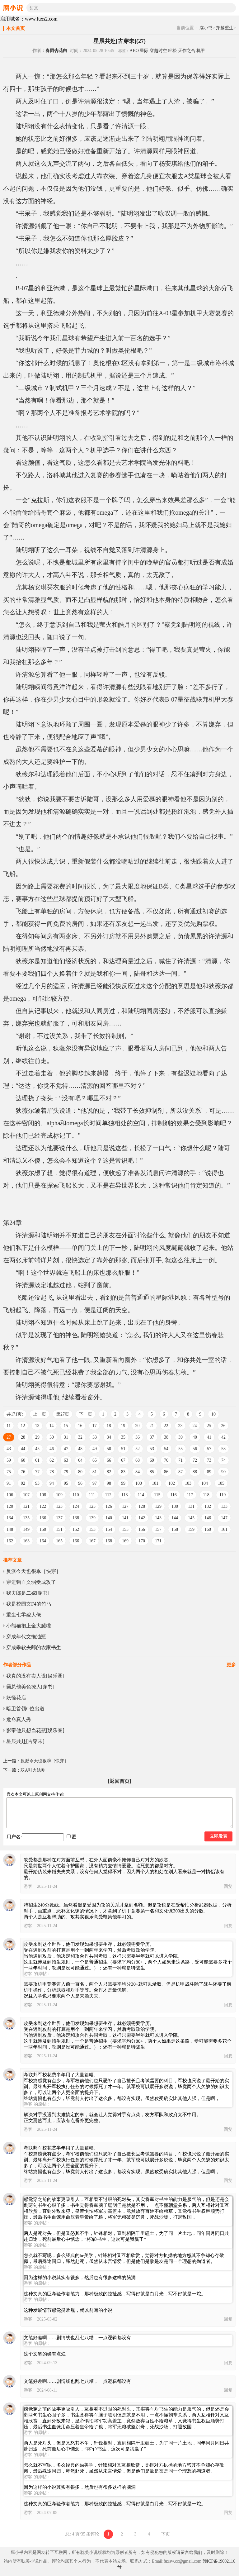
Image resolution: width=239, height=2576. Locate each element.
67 (123, 1460)
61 (37, 1460)
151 (59, 1529)
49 (94, 1448)
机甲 (200, 50)
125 (92, 1506)
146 (207, 1518)
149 (26, 1529)
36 (137, 1437)
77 (37, 1471)
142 (141, 1518)
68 (137, 1460)
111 (92, 1495)
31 (66, 1437)
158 (174, 1529)
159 (191, 1529)
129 (158, 1506)
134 (10, 1518)
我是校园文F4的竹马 (28, 1604)
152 (76, 1529)
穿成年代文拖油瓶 (26, 1636)
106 (10, 1495)
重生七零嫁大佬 (23, 1614)
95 (66, 1483)
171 (158, 1541)
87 (180, 1471)
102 (171, 1483)
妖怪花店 (16, 1697)
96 (80, 1483)
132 (207, 1506)
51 (123, 1448)
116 (173, 1495)
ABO (134, 50)
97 (94, 1483)
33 (94, 1437)
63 (66, 1460)
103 (188, 1483)
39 (180, 1437)
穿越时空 (158, 50)
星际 (144, 50)
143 (158, 1518)
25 (209, 1425)
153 (92, 1529)
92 (23, 1483)
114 (141, 1495)
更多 (231, 1664)
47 (66, 1448)
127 (125, 1506)
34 (109, 1437)
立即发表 (218, 1836)
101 (155, 1483)
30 (51, 1437)
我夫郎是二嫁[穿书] (27, 1593)
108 (43, 1495)
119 (222, 1495)
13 (37, 1425)
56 (195, 1448)
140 (108, 1518)
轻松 (172, 50)
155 (125, 1529)
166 (76, 1541)
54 (166, 1448)
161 (224, 1529)
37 (152, 1437)
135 (26, 1518)
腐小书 (206, 28)
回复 (228, 1886)
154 (108, 1529)
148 (10, 1529)
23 (180, 1425)
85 (152, 1471)
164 (43, 1541)
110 (76, 1495)
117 (190, 1495)
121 (26, 1506)
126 (108, 1506)
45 (37, 1448)
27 (9, 1437)
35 (123, 1437)
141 (125, 1518)
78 (51, 1471)
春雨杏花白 (56, 50)
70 (166, 1460)
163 (26, 1541)
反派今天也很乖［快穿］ (33, 1571)
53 (152, 1448)
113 (124, 1495)
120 (10, 1506)
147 (224, 1518)
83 (123, 1471)
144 (174, 1518)
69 (152, 1460)
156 (141, 1529)
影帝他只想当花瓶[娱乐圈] (35, 1730)
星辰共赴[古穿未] (25, 1741)
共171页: (15, 1414)
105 (221, 1483)
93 (37, 1483)
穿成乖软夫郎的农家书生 (33, 1647)
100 (138, 1483)
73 (209, 1460)
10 (213, 1414)
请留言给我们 (189, 2552)
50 (109, 1448)
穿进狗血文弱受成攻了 (31, 1582)
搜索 (231, 7)
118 (206, 1495)
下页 (165, 2534)
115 (157, 1495)
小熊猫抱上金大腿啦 (28, 1625)
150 (43, 1529)
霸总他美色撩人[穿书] (30, 1686)
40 (195, 1437)
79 (66, 1471)
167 (92, 1541)
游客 (28, 1886)
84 (137, 1471)
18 (108, 1425)
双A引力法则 (33, 1770)
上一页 (39, 1414)
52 (137, 1448)
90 (223, 1471)
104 (204, 1483)
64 (80, 1460)
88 (195, 1471)
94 (51, 1483)
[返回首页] (119, 1781)
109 (59, 1495)
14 (51, 1425)
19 (123, 1425)
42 (223, 1437)
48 (80, 1448)
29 (37, 1437)
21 (151, 1425)
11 (9, 1425)
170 (141, 1541)
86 (166, 1471)
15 (65, 1425)
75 (9, 1471)
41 (209, 1437)
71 (180, 1460)
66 (109, 1460)
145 (191, 1518)
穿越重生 (224, 28)
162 (10, 1541)
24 (194, 1425)
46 (51, 1448)
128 (141, 1506)
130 (174, 1506)
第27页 (62, 1414)
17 (94, 1425)
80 (80, 1471)
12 (23, 1425)
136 (43, 1518)
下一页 (85, 1414)
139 (92, 1518)
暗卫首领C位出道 (25, 1708)
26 (223, 1425)
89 (209, 1471)
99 (123, 1483)
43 (9, 1448)
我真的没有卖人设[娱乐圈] (35, 1675)
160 (207, 1529)
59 (9, 1460)
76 (23, 1471)
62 (51, 1460)
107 (26, 1495)
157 (158, 1529)
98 (109, 1483)
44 (23, 1448)
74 (223, 1460)
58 (223, 1448)
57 (209, 1448)
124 (76, 1506)
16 (80, 1425)
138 (76, 1518)
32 (80, 1437)
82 (109, 1471)
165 (59, 1541)
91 (9, 1483)
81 (94, 1471)
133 (224, 1506)
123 (59, 1506)
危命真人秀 (18, 1719)
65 (94, 1460)
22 (166, 1425)
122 (43, 1506)
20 (137, 1425)
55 (180, 1448)
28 (23, 1437)
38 (166, 1437)
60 (23, 1460)
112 (108, 1495)
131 (191, 1506)
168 (108, 1541)
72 (195, 1460)
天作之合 (186, 50)
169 (125, 1541)
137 (59, 1518)
